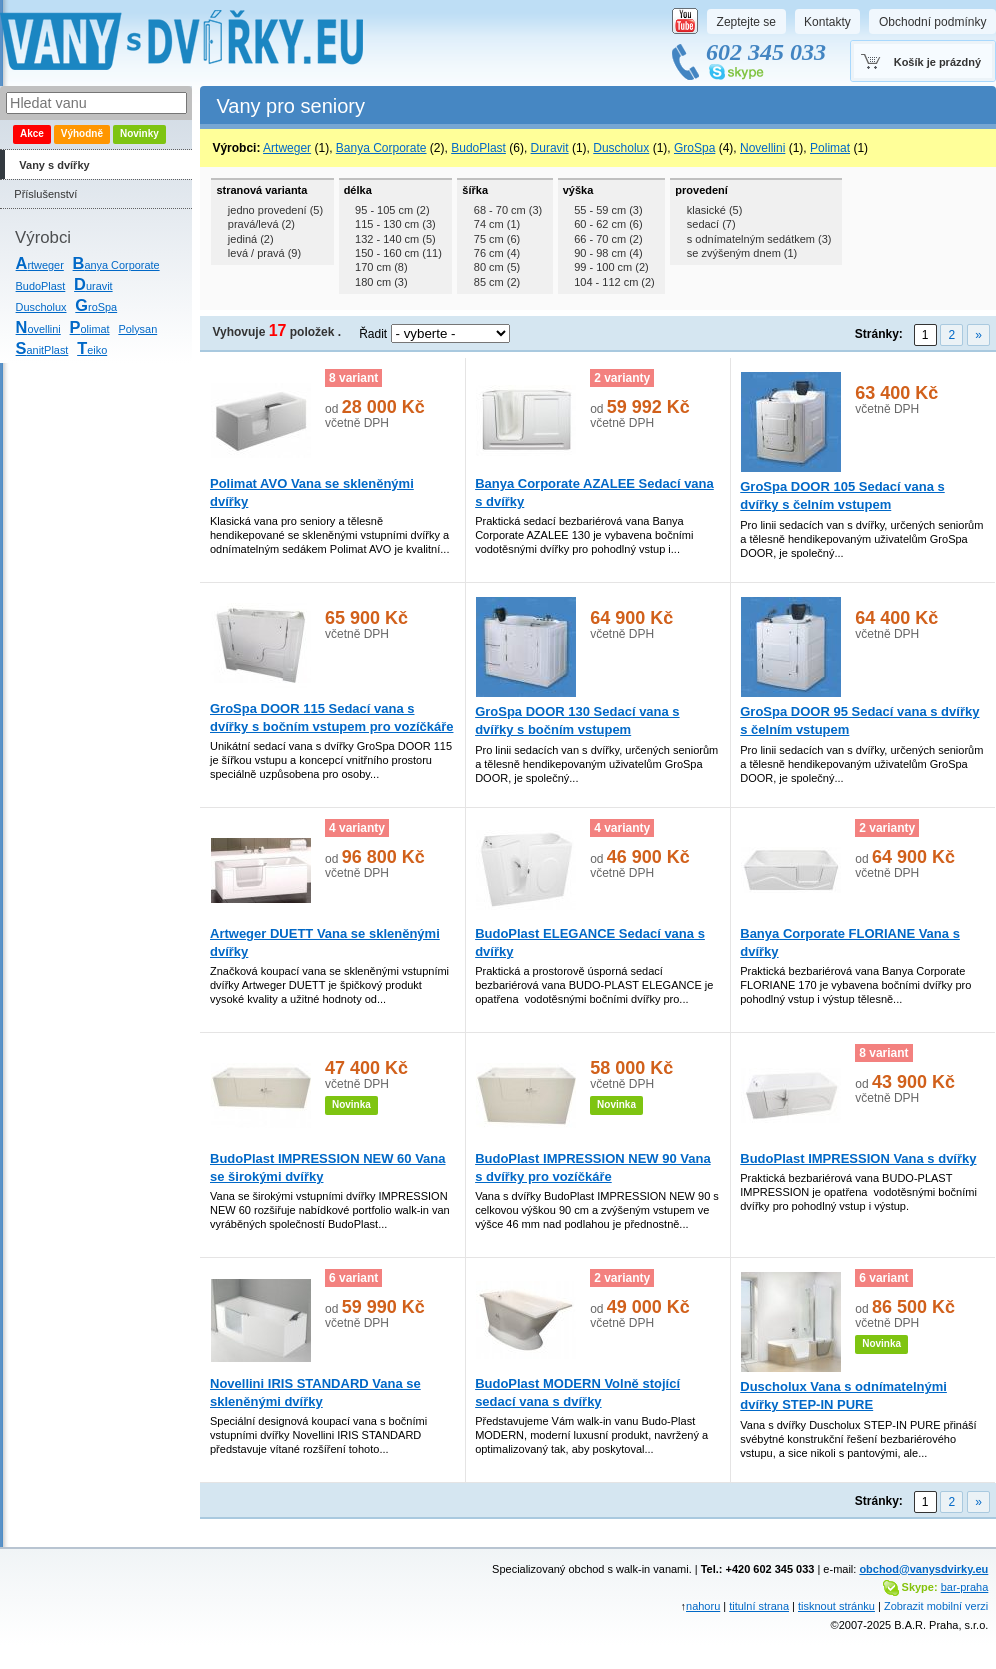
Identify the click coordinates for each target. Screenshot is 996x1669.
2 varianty (622, 378)
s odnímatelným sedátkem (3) (759, 239)
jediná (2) (251, 239)
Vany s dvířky (54, 165)
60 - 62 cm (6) (608, 224)
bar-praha (965, 1587)
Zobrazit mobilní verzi (936, 1606)
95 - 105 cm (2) (392, 210)
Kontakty (827, 22)
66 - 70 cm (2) (608, 239)
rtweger (40, 265)
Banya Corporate (381, 148)
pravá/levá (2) (261, 224)
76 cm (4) (497, 253)
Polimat (830, 148)
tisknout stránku (836, 1606)
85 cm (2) (497, 282)
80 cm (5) (497, 267)
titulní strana (759, 1606)
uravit (93, 286)
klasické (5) (715, 210)
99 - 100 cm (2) (611, 267)
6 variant (353, 1278)
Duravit (550, 148)
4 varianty (357, 828)
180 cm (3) (381, 282)
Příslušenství (45, 194)
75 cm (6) (497, 239)
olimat (90, 329)
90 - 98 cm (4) (608, 253)
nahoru (703, 1606)
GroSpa (694, 148)
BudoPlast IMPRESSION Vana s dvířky (858, 1158)
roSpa (96, 307)
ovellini (38, 329)
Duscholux (41, 307)
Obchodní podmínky (932, 22)
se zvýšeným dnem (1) (742, 253)
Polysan (137, 329)
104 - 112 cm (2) (614, 282)
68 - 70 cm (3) (508, 210)
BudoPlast (41, 286)
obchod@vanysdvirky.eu (923, 1569)
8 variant (353, 378)
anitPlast (42, 350)
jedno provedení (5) (275, 210)
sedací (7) (711, 224)
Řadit (373, 334)
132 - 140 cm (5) (395, 239)
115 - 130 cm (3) (395, 224)
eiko (92, 350)
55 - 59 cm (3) (608, 210)
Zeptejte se (746, 22)
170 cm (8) (381, 267)
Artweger (287, 148)
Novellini (762, 148)
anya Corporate (116, 265)
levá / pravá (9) (264, 253)
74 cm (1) (497, 224)
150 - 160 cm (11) (398, 253)
